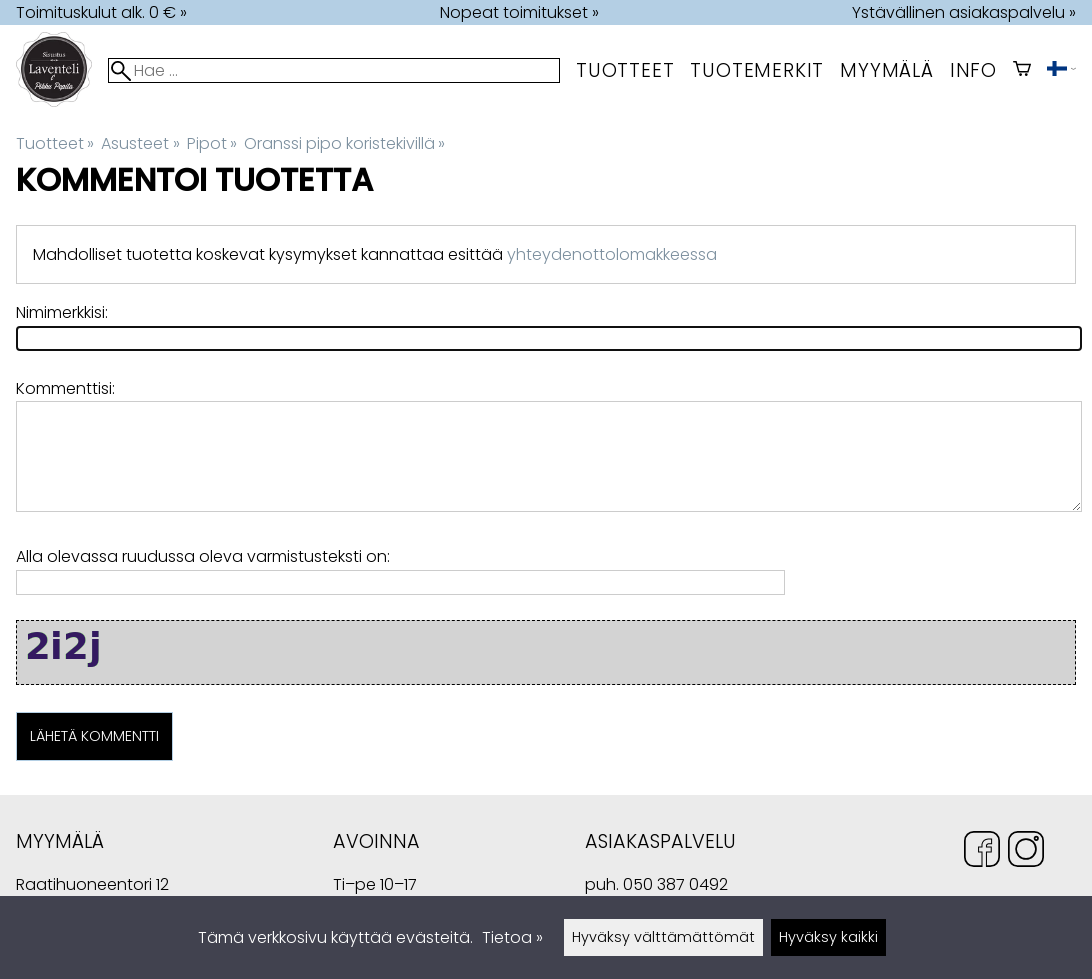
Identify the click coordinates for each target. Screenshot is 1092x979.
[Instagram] (1026, 852)
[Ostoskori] (1022, 70)
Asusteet (140, 143)
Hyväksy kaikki (828, 937)
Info (973, 70)
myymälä (887, 70)
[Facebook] (982, 852)
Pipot (212, 143)
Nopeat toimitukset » (519, 12)
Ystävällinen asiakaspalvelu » (964, 12)
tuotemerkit (757, 70)
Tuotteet (625, 70)
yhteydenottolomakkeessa (612, 254)
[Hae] (334, 70)
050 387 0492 (675, 884)
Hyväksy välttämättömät (663, 937)
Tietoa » (512, 937)
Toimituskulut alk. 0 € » (101, 12)
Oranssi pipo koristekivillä (344, 143)
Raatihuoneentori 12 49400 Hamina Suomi (92, 886)
